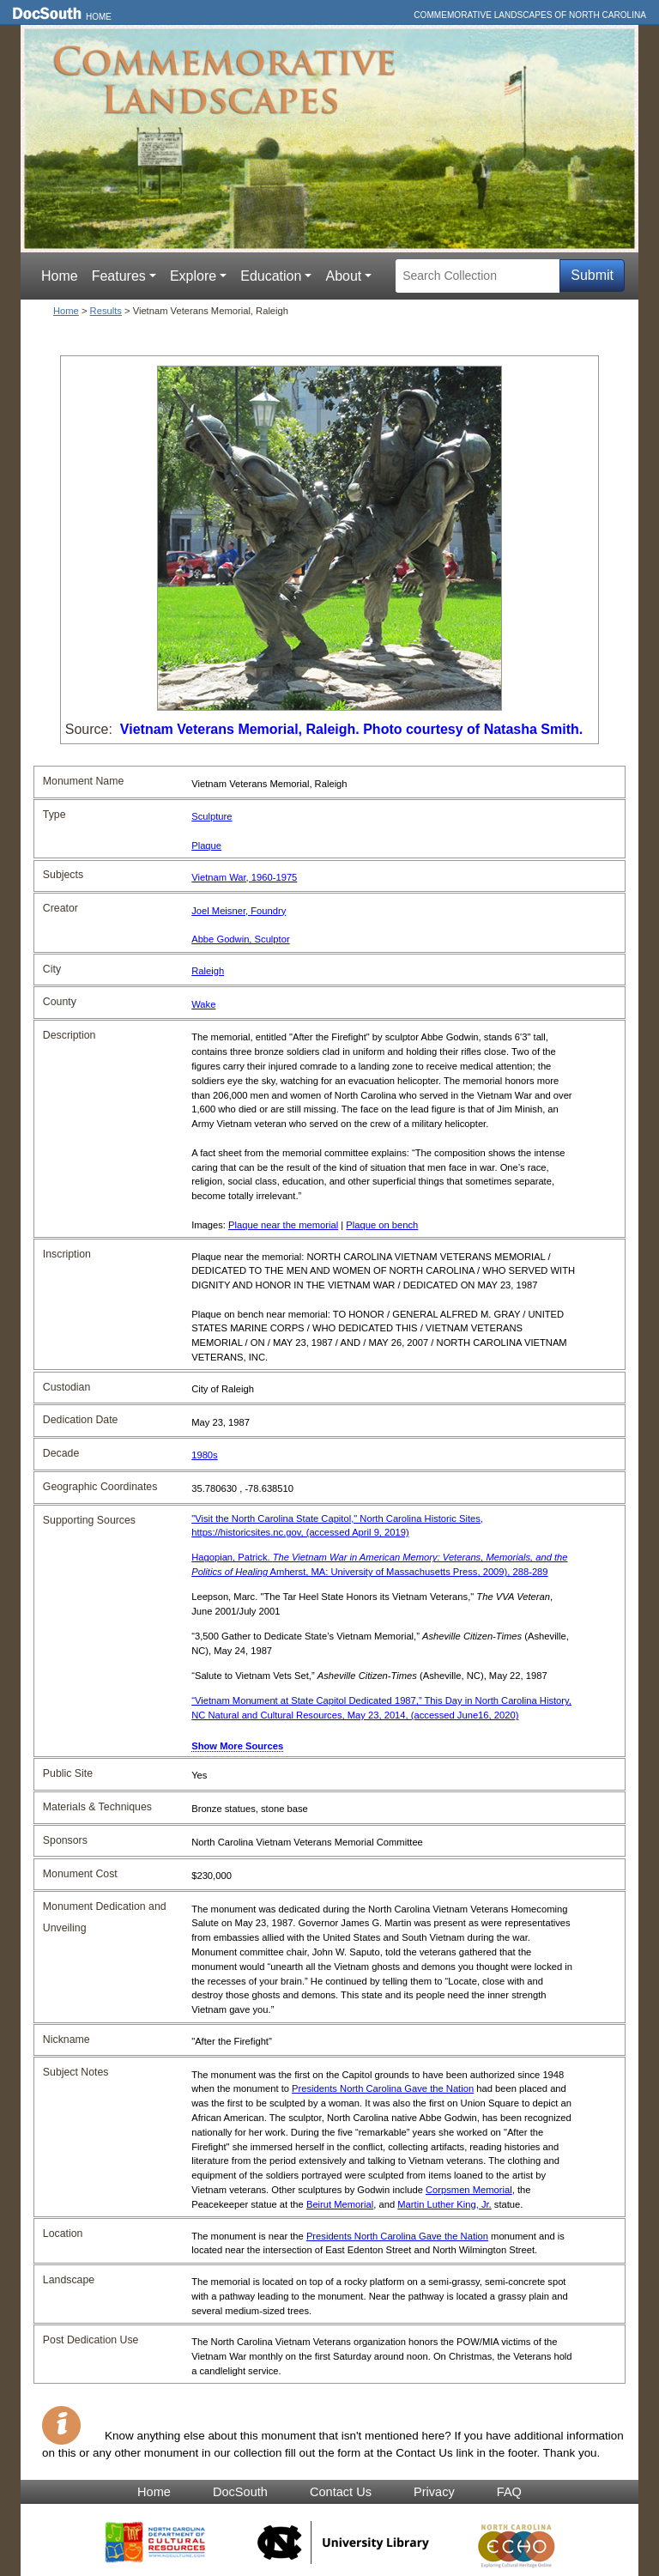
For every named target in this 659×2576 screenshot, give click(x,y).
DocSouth (240, 2492)
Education (270, 276)
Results (106, 311)
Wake (203, 1004)
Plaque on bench (382, 1225)
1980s (204, 1455)
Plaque (206, 845)
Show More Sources (237, 1746)
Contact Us (341, 2492)
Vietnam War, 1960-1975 (244, 877)
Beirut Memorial (339, 2204)
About (343, 276)
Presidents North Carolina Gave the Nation (383, 2088)
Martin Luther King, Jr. (444, 2204)
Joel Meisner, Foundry (238, 911)
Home (99, 16)
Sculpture (211, 816)
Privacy (434, 2492)
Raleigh (207, 971)
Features (119, 276)
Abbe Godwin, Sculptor (240, 939)
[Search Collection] (477, 276)
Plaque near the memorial (283, 1225)
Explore (193, 276)
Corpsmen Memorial (469, 2190)
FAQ (509, 2492)
